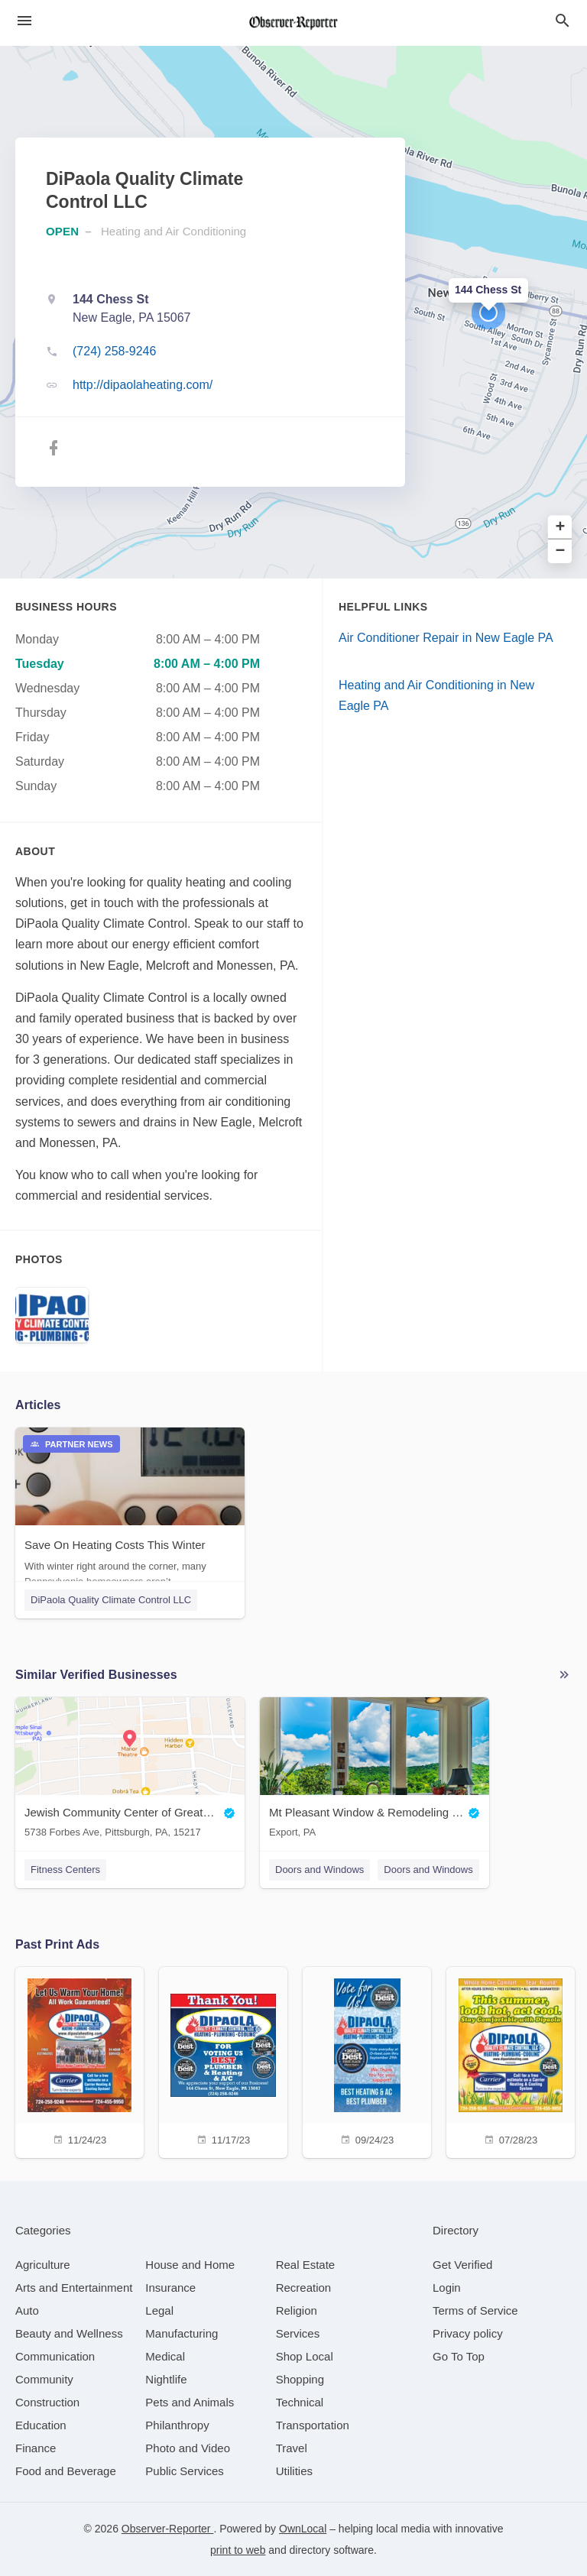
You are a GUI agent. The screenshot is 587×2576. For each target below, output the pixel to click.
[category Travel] (291, 2448)
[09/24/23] (367, 2060)
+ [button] (561, 528)
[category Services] (298, 2333)
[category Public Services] (184, 2470)
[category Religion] (296, 2310)
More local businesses (564, 1675)
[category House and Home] (190, 2264)
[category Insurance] (170, 2287)
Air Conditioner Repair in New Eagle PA (446, 637)
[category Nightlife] (165, 2379)
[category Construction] (47, 2402)
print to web (237, 2550)
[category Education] (40, 2425)
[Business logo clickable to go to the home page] (293, 23)
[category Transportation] (312, 2425)
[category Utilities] (294, 2470)
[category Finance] (35, 2448)
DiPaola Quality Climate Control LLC (111, 1600)
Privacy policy (468, 2333)
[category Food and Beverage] (65, 2470)
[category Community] (44, 2379)
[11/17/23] (223, 2060)
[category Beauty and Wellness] (69, 2333)
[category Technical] (300, 2402)
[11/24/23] (79, 2060)
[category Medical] (165, 2356)
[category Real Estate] (306, 2264)
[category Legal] (159, 2310)
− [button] (561, 551)
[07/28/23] (511, 2060)
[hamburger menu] (24, 21)
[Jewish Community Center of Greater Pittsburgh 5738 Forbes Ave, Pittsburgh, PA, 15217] (129, 1771)
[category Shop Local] (304, 2356)
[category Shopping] (300, 2379)
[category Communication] (55, 2356)
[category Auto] (27, 2310)
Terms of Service (475, 2310)
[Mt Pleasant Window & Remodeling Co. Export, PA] (374, 1771)
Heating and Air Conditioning (173, 231)
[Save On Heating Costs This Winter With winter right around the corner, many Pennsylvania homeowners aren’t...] (129, 1512)
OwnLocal (302, 2529)
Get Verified (462, 2264)
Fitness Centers (65, 1869)
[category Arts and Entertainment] (73, 2287)
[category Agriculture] (42, 2264)
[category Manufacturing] (181, 2333)
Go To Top (459, 2356)
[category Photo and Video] (187, 2448)
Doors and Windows (319, 1869)
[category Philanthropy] (177, 2425)
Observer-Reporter (168, 2529)
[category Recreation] (304, 2287)
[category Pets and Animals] (189, 2402)
